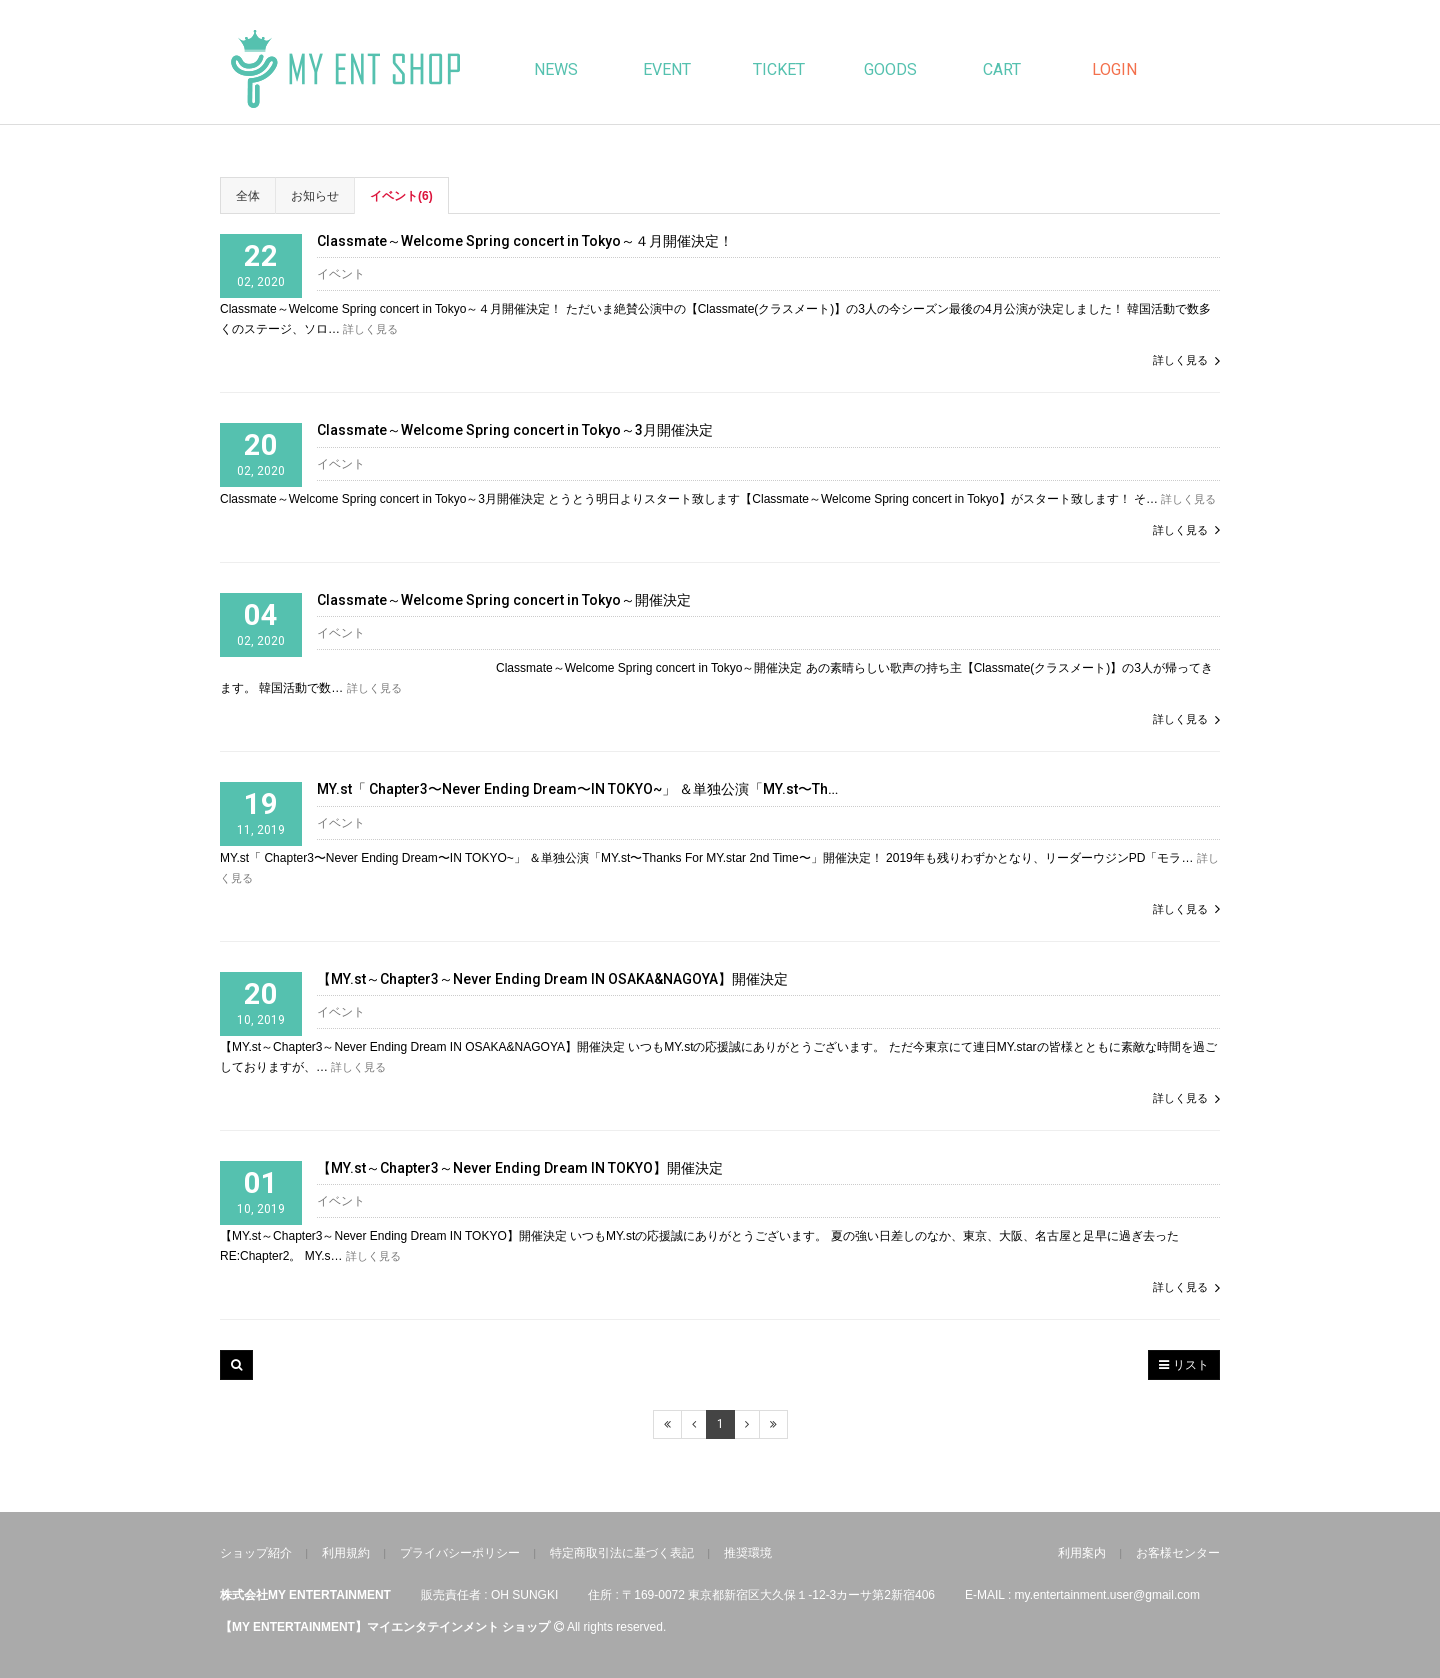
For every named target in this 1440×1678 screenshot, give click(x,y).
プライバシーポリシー (460, 1553)
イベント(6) (401, 196)
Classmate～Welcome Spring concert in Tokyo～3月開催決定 (515, 430)
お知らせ (315, 196)
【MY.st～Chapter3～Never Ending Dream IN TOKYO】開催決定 (520, 1168)
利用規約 (346, 1553)
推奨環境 (748, 1553)
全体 (248, 196)
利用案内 (1082, 1553)
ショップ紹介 (256, 1553)
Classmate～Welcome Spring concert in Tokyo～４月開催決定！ (525, 241)
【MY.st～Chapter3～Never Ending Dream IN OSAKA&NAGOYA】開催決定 (552, 979)
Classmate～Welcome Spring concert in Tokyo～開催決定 (504, 600)
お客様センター (1178, 1553)
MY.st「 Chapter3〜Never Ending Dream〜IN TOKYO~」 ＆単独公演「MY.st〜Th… (577, 789)
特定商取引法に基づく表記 (622, 1553)
